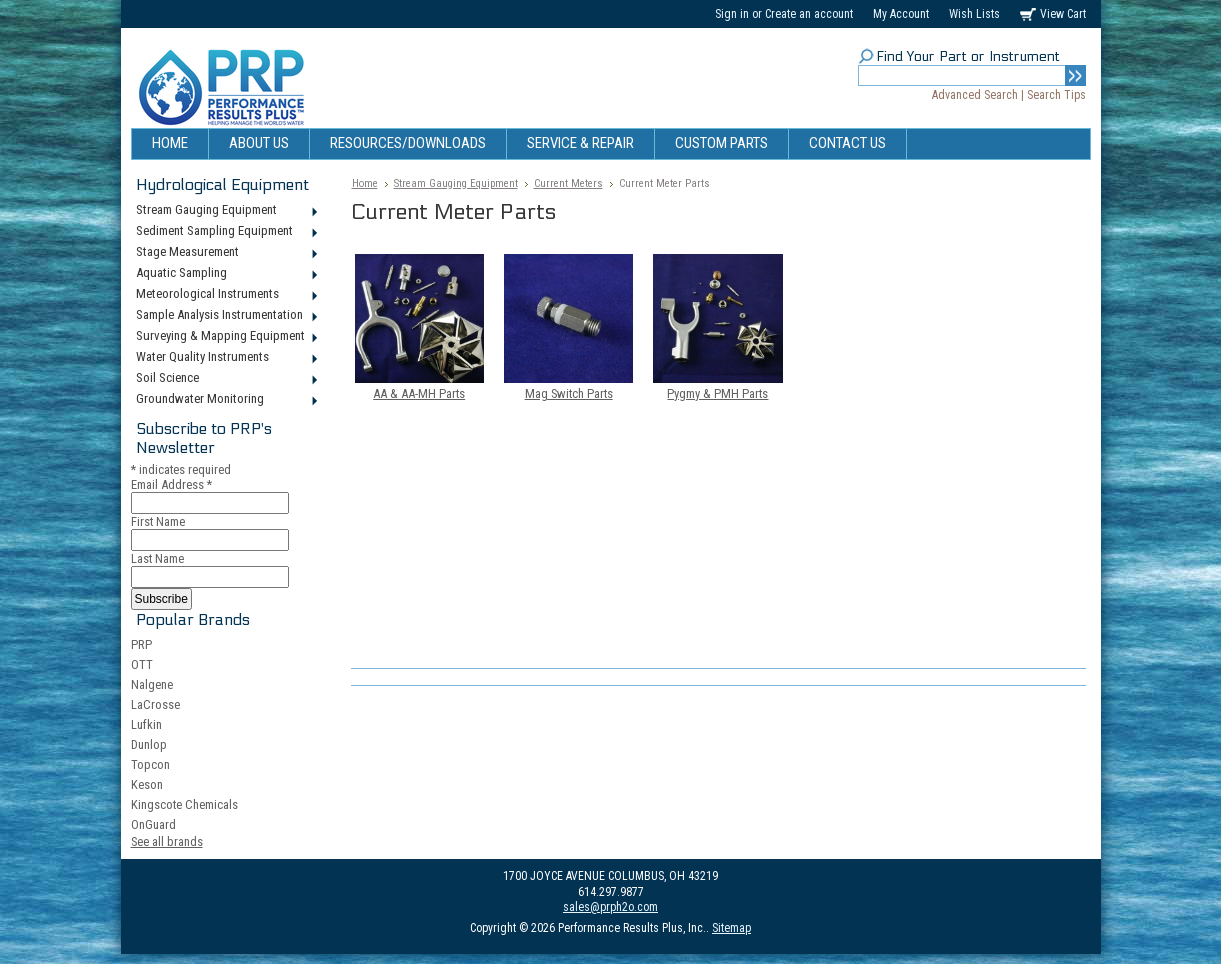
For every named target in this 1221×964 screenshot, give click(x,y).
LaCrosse (155, 704)
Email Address (171, 484)
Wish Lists (974, 14)
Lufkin (146, 724)
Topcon (150, 764)
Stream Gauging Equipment (225, 211)
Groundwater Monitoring (225, 400)
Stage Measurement (225, 253)
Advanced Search (975, 95)
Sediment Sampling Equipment (225, 232)
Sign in (732, 14)
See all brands (167, 841)
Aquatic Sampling (225, 274)
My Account (901, 14)
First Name (158, 521)
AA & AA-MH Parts (419, 393)
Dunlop (149, 744)
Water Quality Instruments (225, 358)
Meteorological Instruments (225, 295)
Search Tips (1056, 95)
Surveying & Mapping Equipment (225, 337)
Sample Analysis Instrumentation (225, 316)
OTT (142, 664)
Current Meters (568, 183)
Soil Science (225, 379)
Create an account (809, 14)
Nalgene (152, 684)
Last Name (157, 558)
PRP (141, 644)
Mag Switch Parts (569, 393)
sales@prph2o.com (610, 907)
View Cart (1063, 14)
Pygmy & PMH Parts (717, 393)
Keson (147, 784)
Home (365, 183)
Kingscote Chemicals (184, 804)
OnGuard (153, 824)
